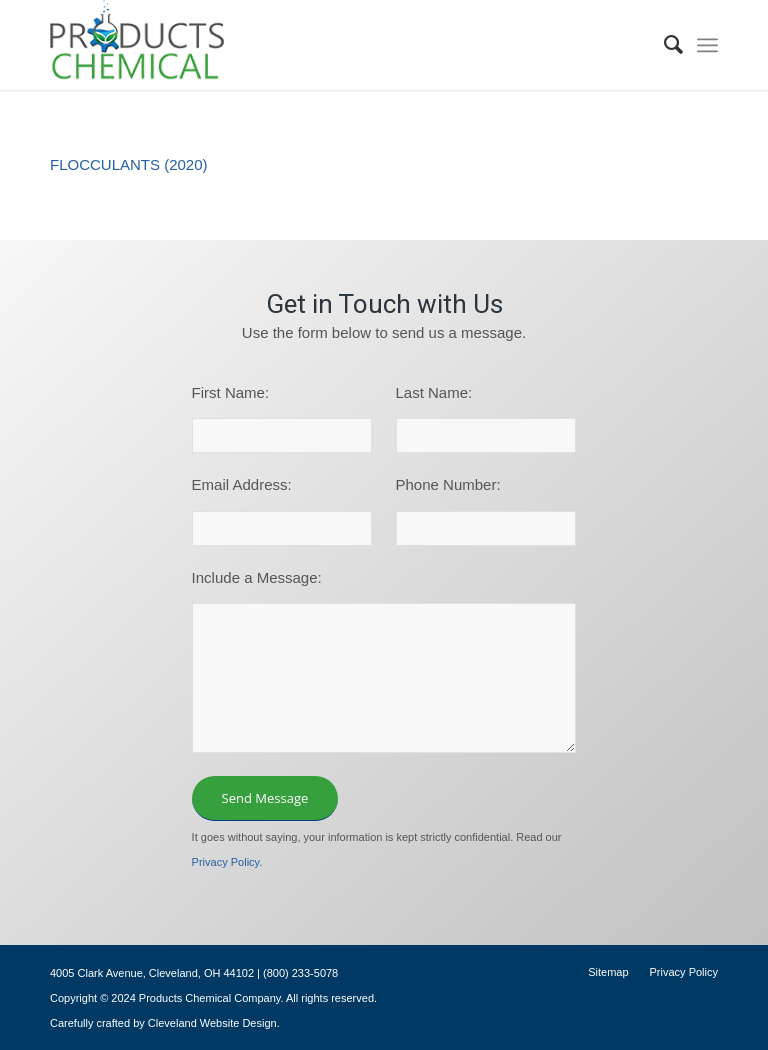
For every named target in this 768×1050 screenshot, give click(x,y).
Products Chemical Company (210, 998)
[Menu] (707, 45)
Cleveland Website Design (212, 1023)
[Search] (664, 45)
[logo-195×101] (137, 45)
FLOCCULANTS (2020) (129, 164)
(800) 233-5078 (300, 973)
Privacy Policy (226, 862)
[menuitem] (664, 45)
